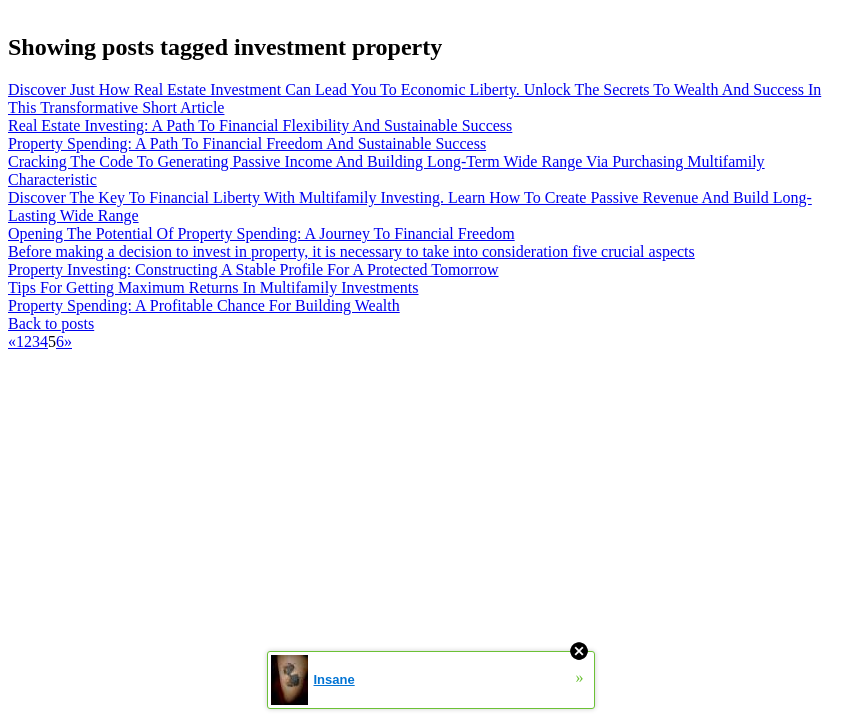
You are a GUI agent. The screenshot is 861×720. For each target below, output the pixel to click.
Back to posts (51, 323)
